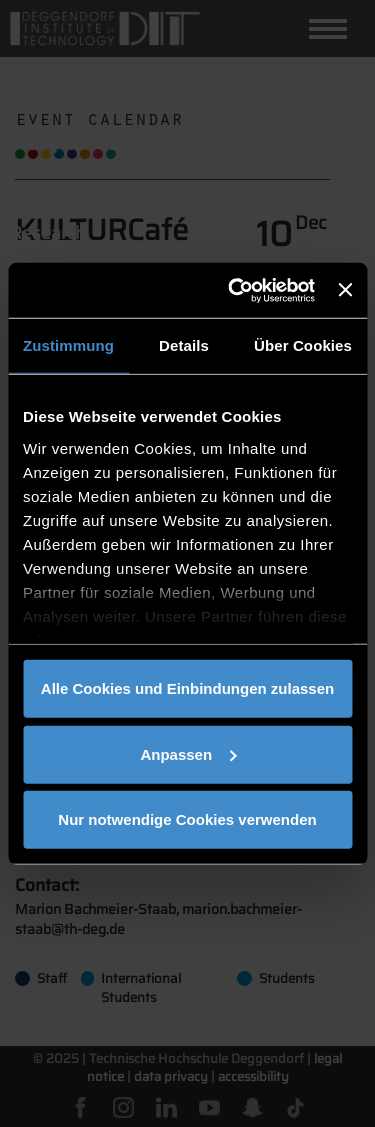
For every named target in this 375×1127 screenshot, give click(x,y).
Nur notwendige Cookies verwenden (187, 819)
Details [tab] (184, 345)
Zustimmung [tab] (68, 345)
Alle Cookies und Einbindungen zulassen (187, 688)
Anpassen (188, 753)
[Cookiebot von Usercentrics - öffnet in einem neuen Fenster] (235, 290)
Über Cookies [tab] (303, 345)
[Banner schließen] (345, 290)
